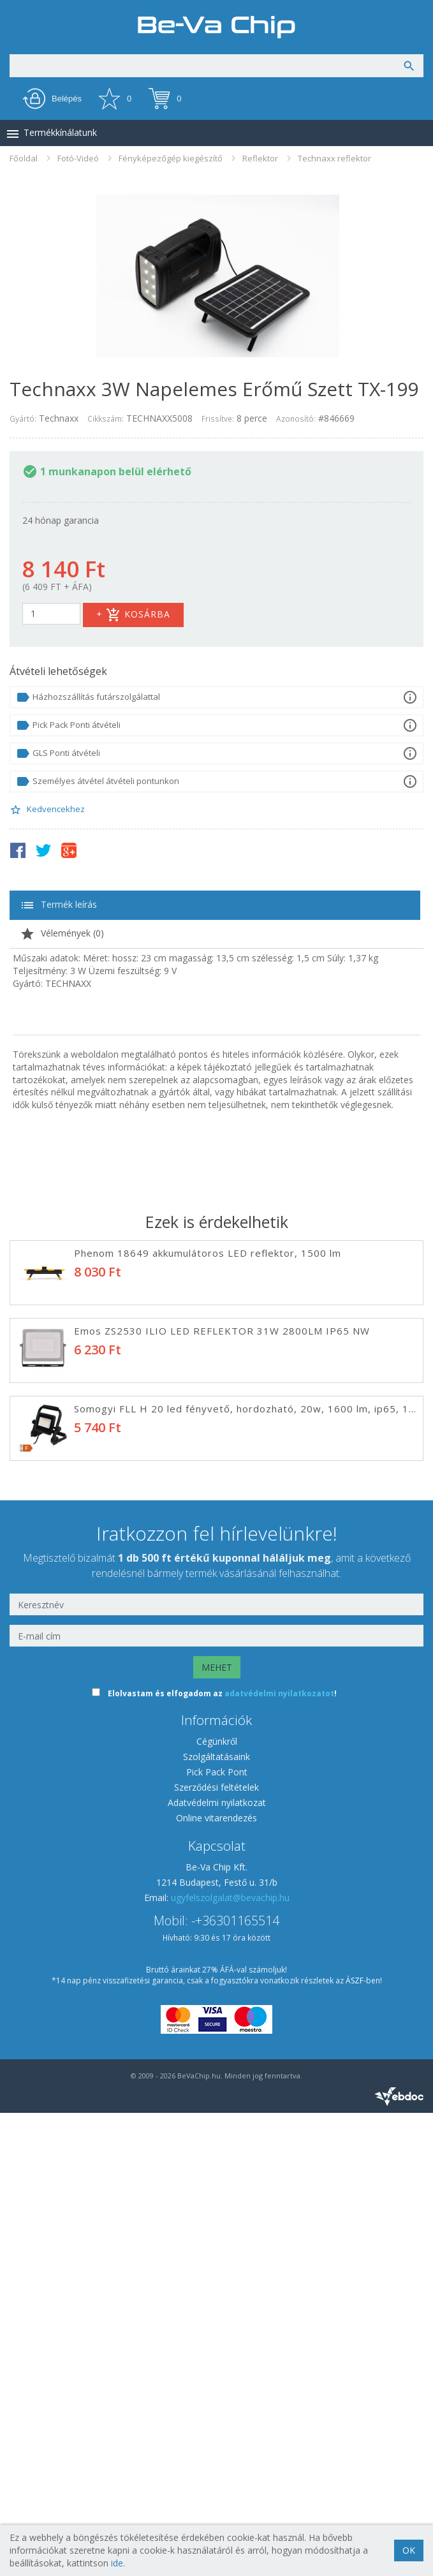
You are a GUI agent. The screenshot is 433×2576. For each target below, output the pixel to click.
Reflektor (260, 158)
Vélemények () (62, 934)
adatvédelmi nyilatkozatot (279, 2156)
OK (408, 2550)
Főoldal (24, 158)
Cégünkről (216, 2204)
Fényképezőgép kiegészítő (171, 158)
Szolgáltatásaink (216, 2220)
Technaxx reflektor (334, 158)
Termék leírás (58, 905)
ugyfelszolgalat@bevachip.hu (230, 2361)
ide (117, 2563)
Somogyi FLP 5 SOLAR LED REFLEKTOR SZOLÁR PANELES (218, 1797)
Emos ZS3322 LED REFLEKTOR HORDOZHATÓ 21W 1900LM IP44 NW (249, 1720)
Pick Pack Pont (216, 2235)
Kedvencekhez (47, 809)
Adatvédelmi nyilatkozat (217, 2266)
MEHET (217, 2130)
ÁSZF (354, 2443)
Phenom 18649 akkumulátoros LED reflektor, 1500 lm (207, 1253)
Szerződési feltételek (216, 2250)
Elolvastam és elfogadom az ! (222, 2156)
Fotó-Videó (78, 158)
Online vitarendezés (216, 2281)
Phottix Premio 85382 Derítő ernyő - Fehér (182, 1875)
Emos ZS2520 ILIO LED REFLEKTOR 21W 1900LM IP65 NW (222, 1564)
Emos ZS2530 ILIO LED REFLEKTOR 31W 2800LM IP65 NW (222, 1330)
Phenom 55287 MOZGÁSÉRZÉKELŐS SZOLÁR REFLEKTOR (218, 1642)
